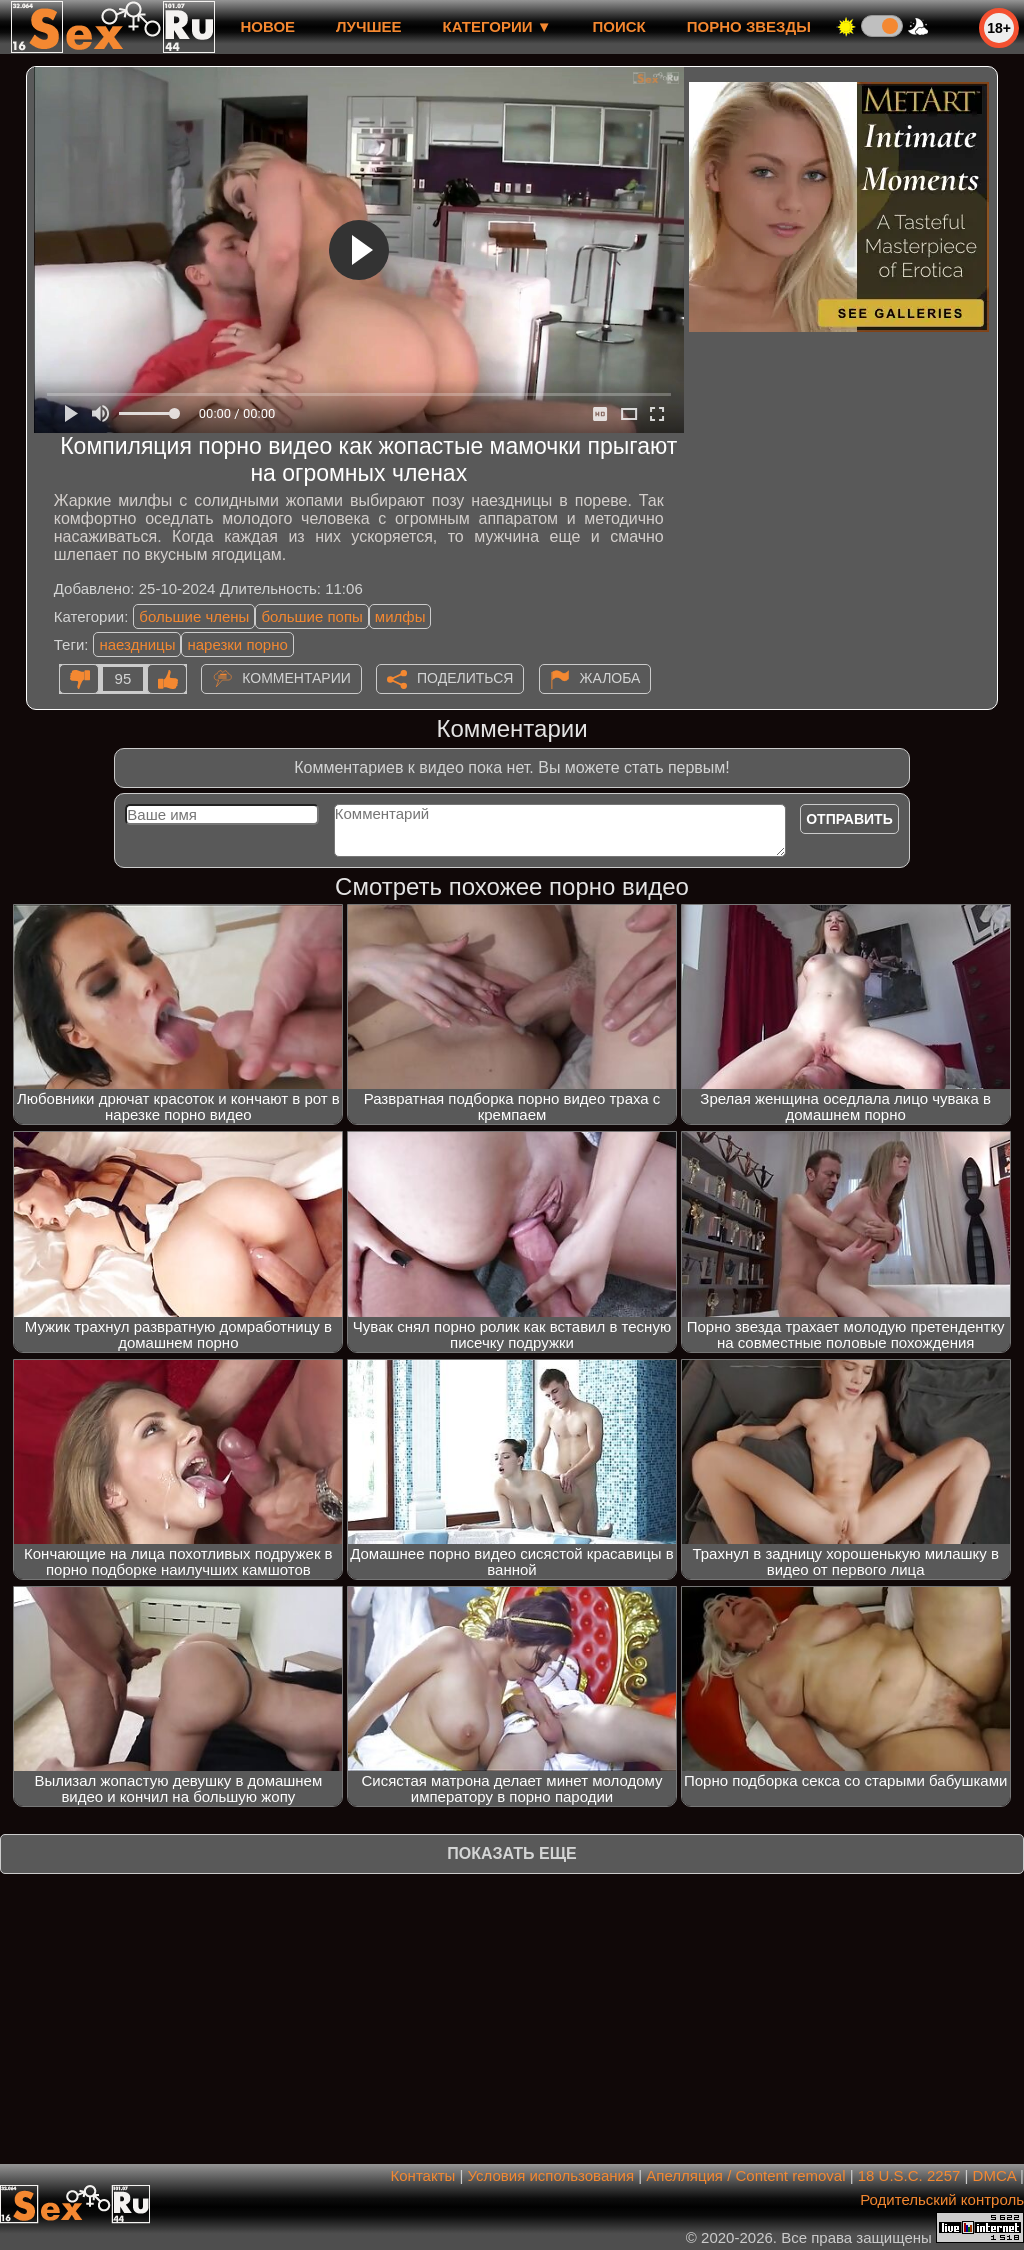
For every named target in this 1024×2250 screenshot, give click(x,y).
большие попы (311, 616)
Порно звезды (749, 26)
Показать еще (511, 1853)
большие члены (194, 616)
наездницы (137, 644)
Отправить (849, 819)
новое (267, 26)
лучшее (368, 26)
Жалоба (610, 678)
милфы (400, 616)
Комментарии (296, 678)
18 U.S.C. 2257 (909, 2175)
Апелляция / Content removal (745, 2175)
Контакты (423, 2175)
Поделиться (465, 678)
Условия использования (551, 2175)
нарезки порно (237, 644)
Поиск (619, 26)
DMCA (994, 2175)
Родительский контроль (942, 2199)
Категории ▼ (497, 26)
